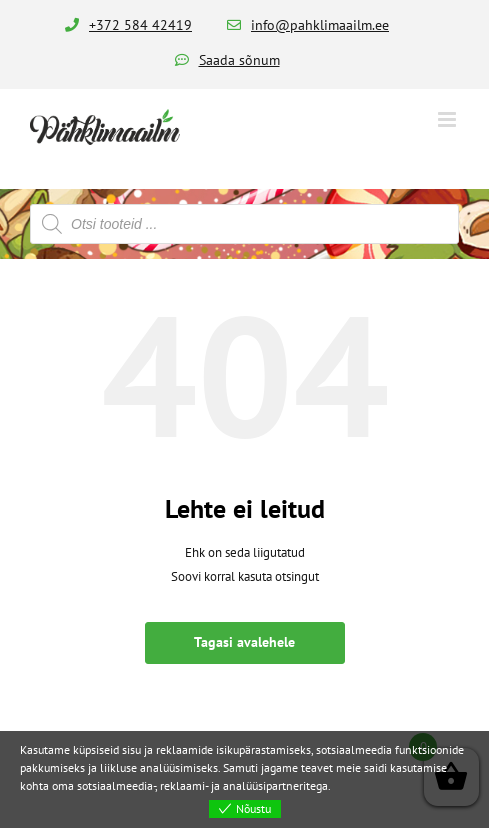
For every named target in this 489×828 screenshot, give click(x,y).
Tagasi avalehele (244, 642)
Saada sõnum (239, 60)
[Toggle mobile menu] (448, 119)
